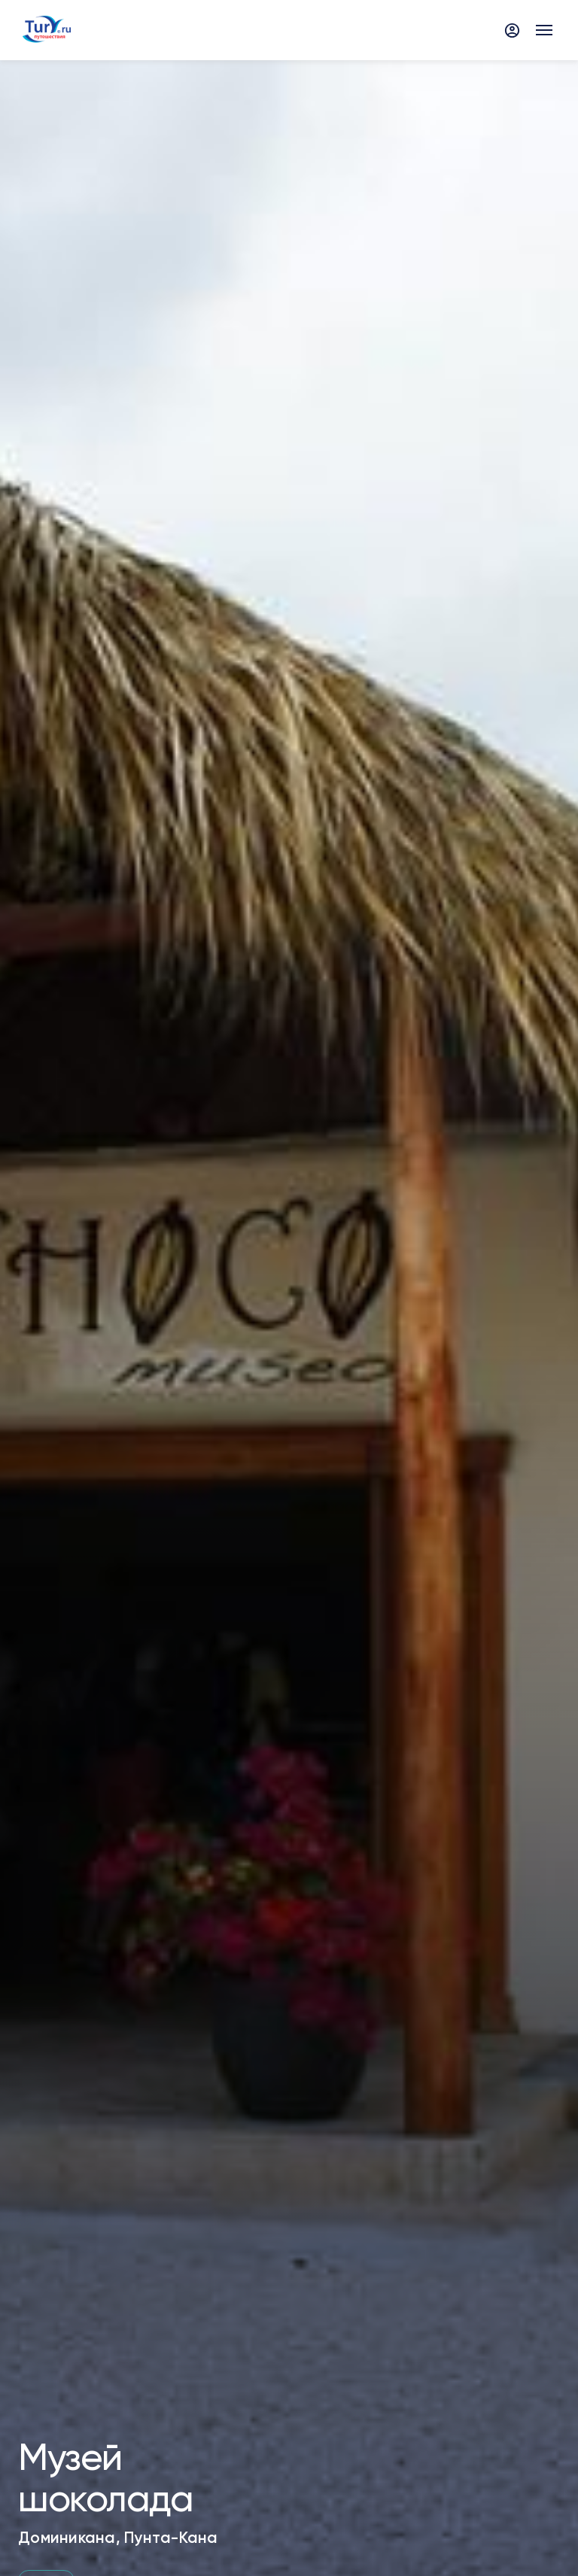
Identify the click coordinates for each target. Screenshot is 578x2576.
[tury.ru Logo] (46, 30)
